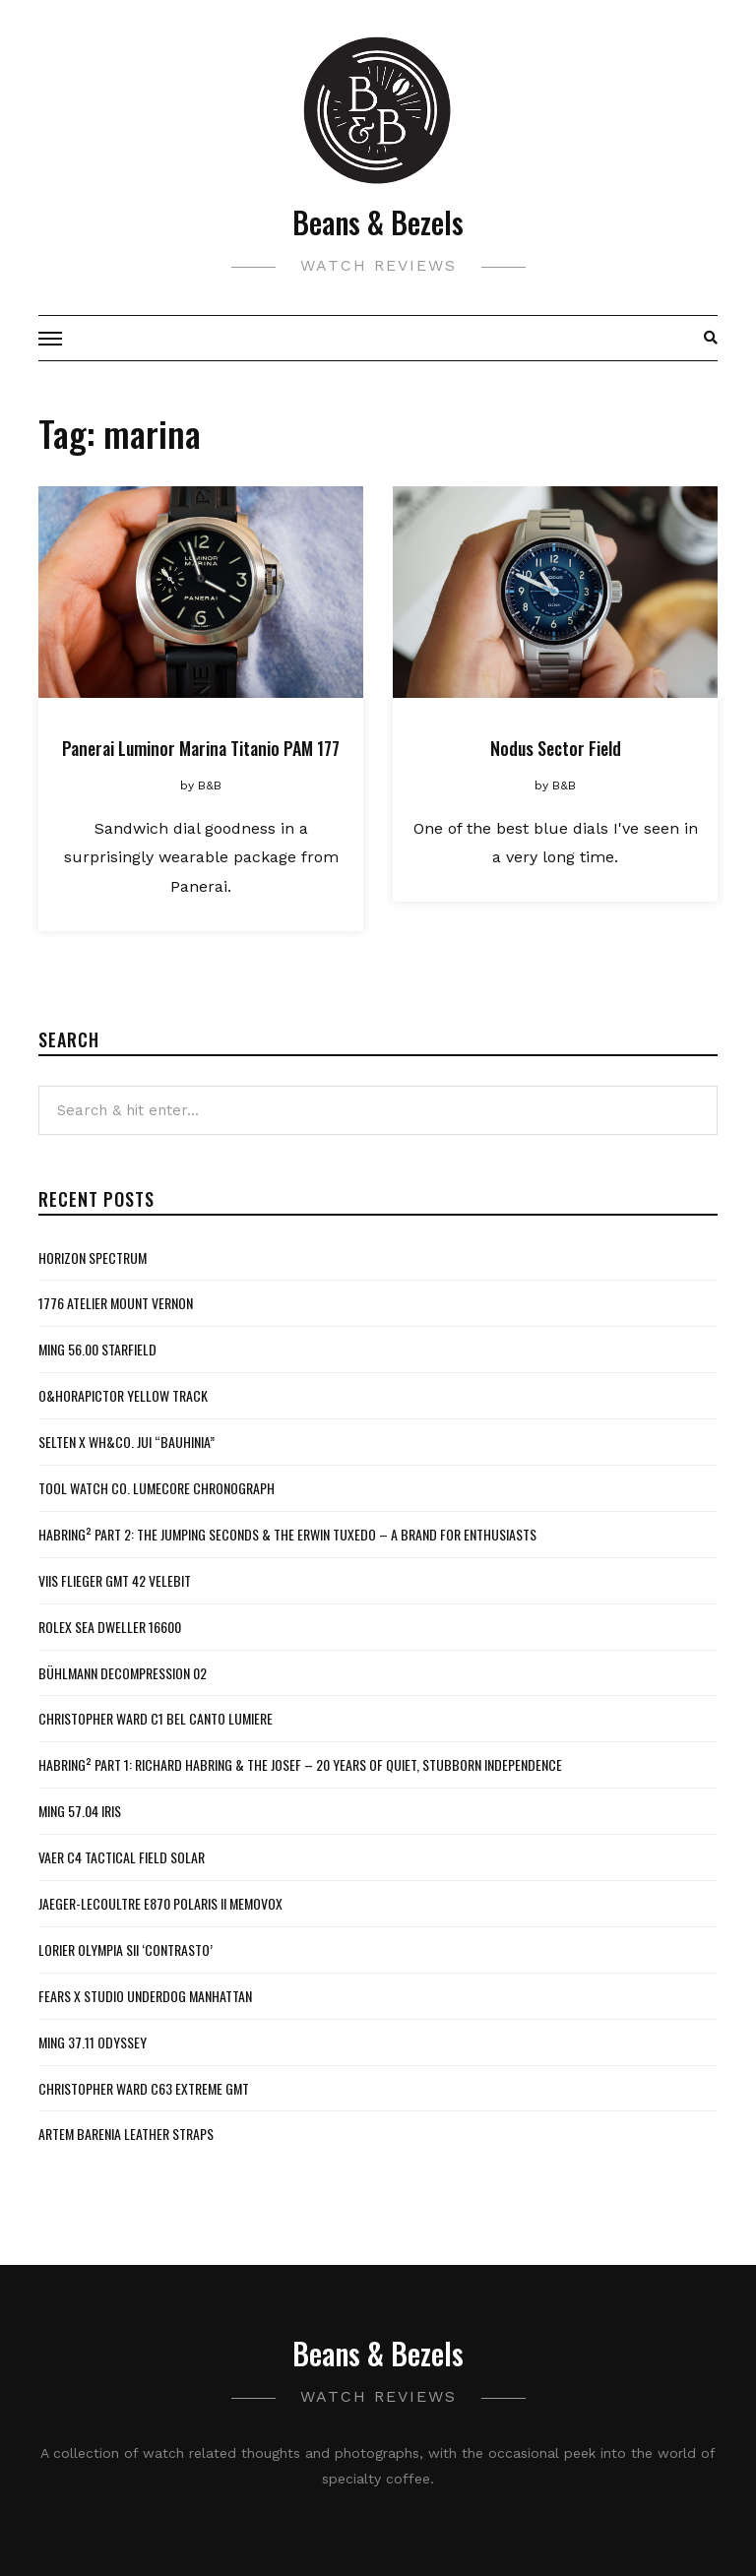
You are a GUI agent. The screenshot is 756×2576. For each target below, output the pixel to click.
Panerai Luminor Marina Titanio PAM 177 (201, 748)
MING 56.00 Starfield (97, 1349)
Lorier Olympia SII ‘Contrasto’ (125, 1949)
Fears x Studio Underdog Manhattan (145, 1995)
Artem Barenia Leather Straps (126, 2133)
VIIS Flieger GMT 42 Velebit (114, 1580)
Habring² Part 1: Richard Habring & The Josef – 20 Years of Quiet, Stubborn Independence (300, 1764)
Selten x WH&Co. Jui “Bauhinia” (126, 1441)
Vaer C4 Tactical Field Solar (121, 1857)
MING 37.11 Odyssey (92, 2042)
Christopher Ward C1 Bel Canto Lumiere (155, 1718)
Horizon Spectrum (92, 1257)
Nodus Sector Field (555, 748)
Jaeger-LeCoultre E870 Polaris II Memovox (160, 1903)
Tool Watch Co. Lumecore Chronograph (156, 1487)
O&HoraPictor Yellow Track (123, 1395)
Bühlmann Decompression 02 (122, 1673)
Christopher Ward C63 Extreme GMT (143, 2088)
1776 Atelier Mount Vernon (115, 1302)
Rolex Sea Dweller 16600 (109, 1626)
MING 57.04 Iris (79, 1810)
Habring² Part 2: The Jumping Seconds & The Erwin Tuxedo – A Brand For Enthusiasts (287, 1534)
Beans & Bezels (378, 222)
